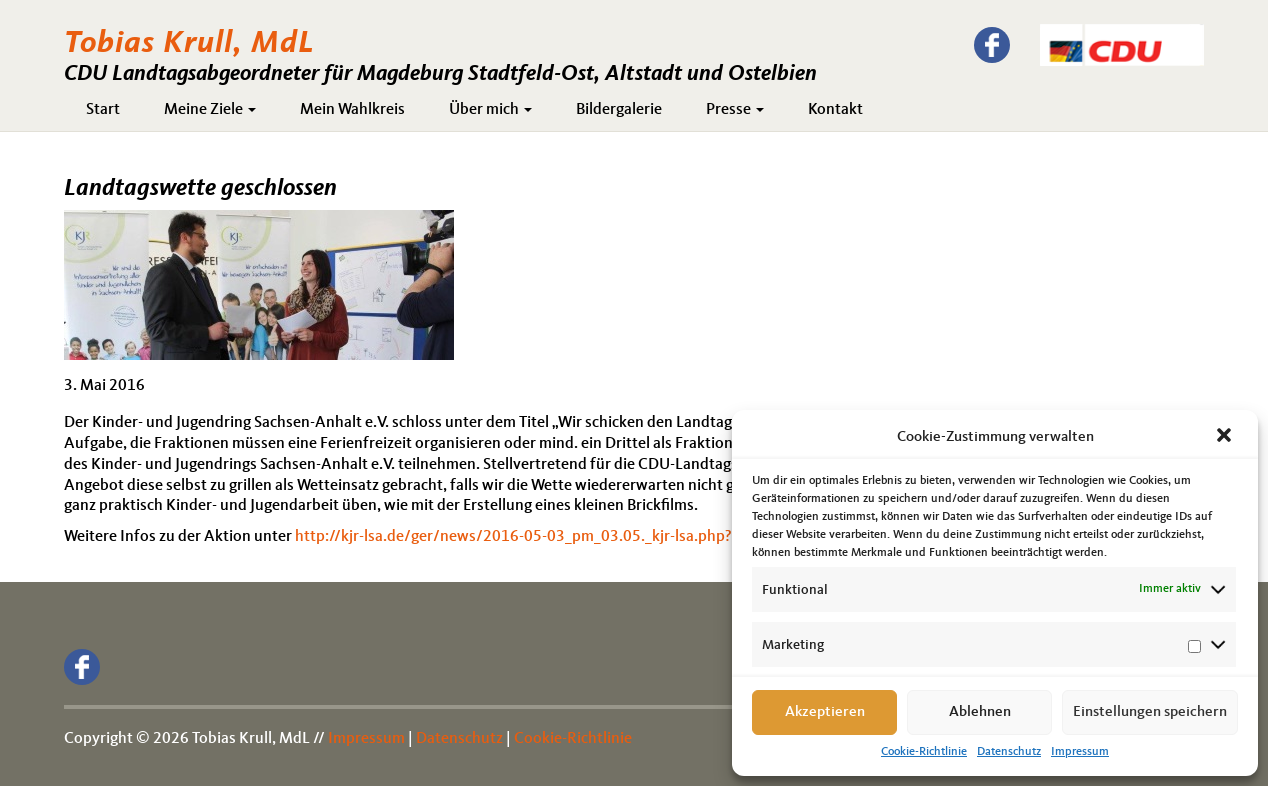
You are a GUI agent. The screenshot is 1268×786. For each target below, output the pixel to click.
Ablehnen (980, 712)
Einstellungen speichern (1150, 712)
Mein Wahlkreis (352, 110)
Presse (735, 110)
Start (103, 110)
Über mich (490, 110)
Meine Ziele (210, 110)
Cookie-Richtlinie (924, 752)
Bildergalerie (619, 110)
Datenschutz (1009, 752)
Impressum (1080, 752)
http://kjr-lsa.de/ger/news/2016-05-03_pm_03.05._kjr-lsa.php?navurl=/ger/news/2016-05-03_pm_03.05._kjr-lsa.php (700, 537)
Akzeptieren (825, 712)
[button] (1226, 437)
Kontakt (835, 110)
